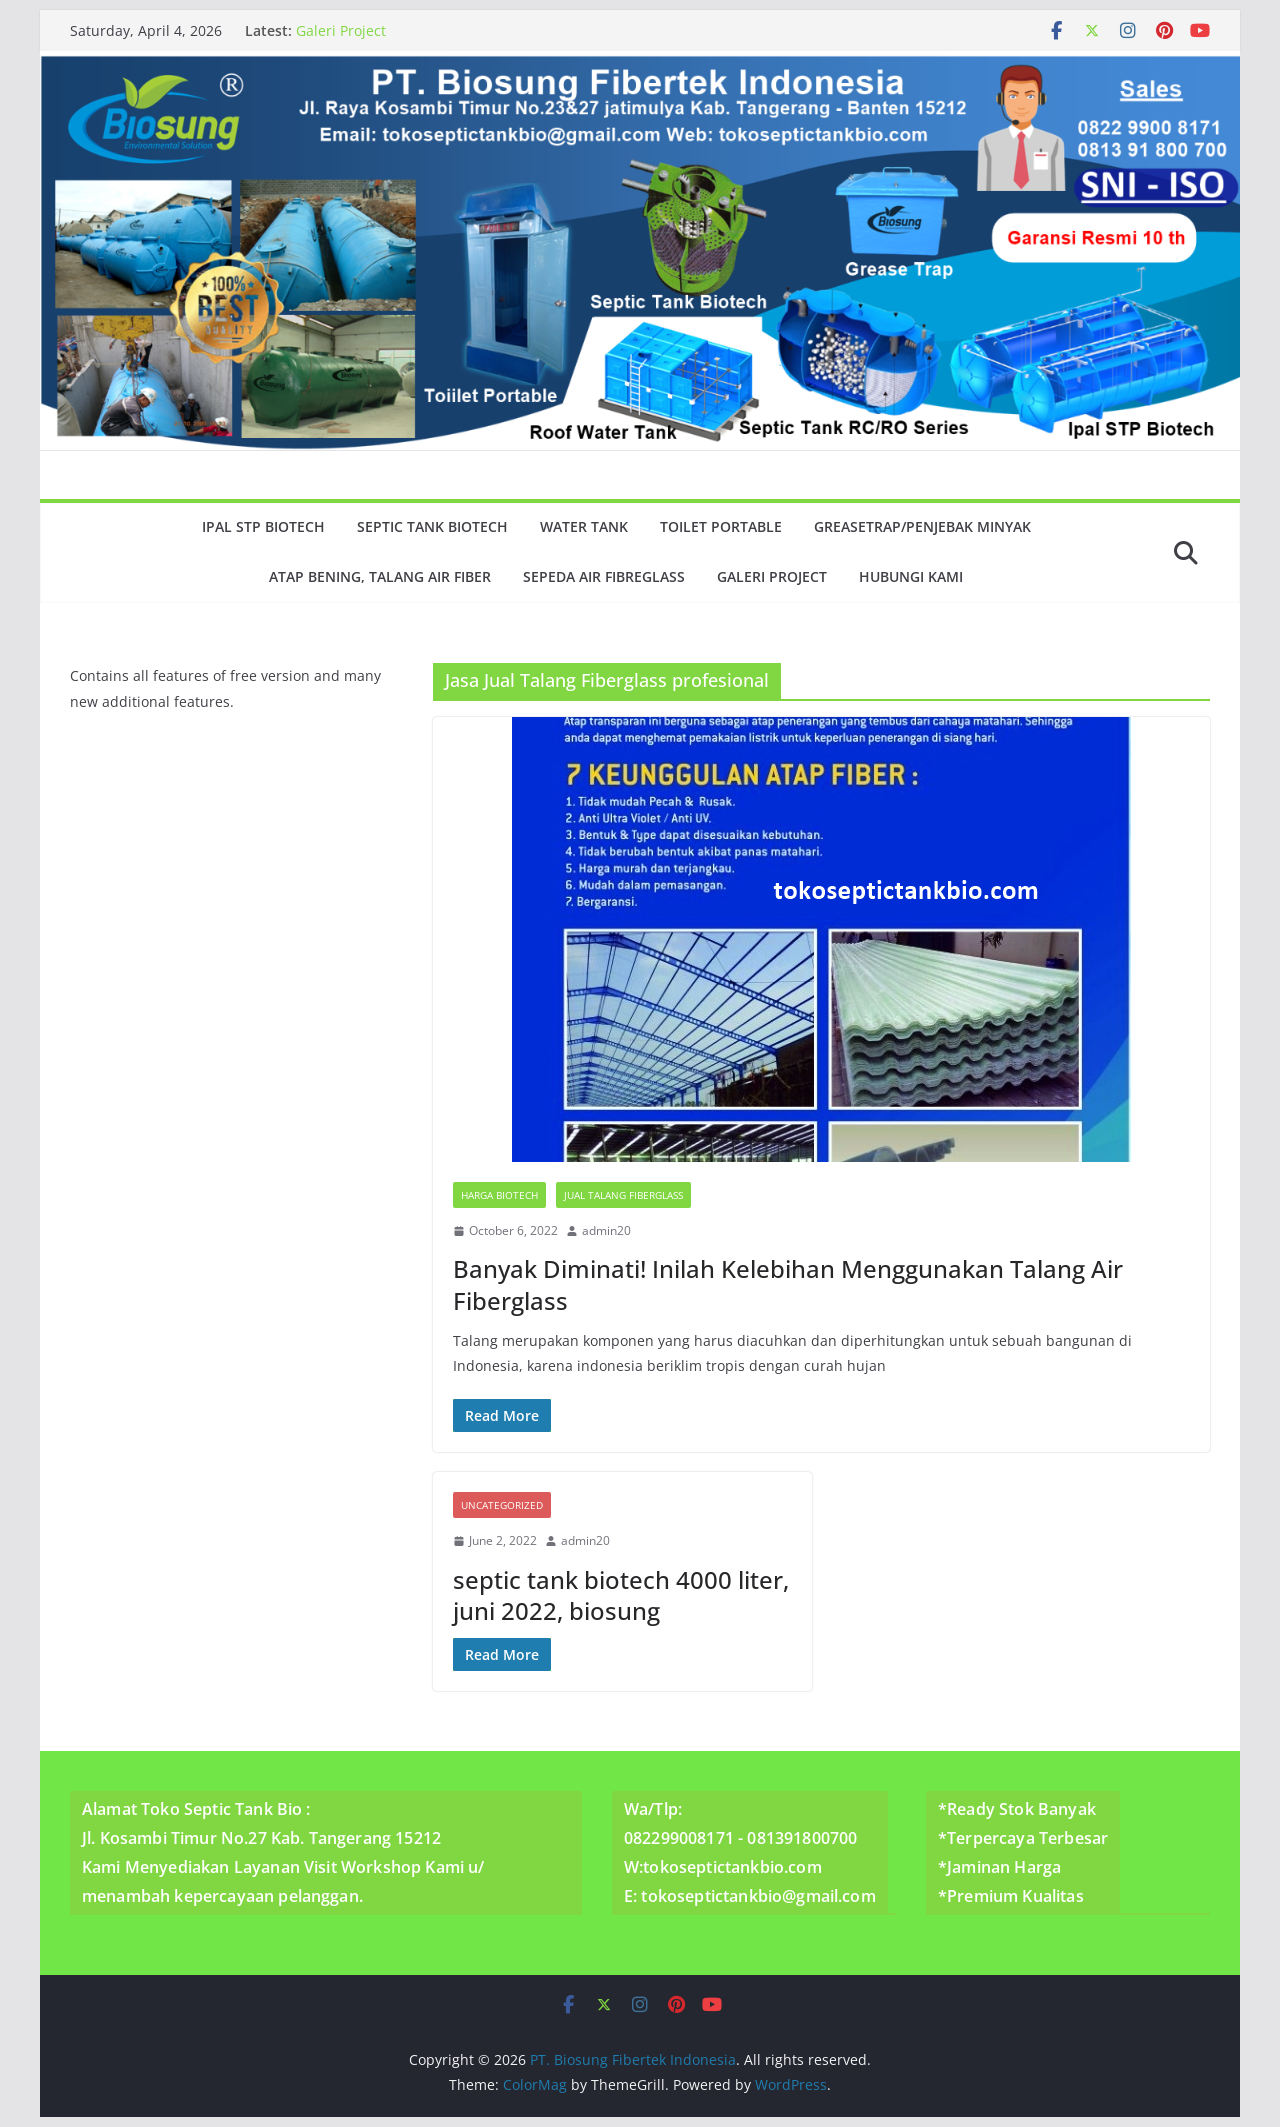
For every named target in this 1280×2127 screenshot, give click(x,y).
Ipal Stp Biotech (263, 526)
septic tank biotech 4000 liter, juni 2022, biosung (621, 1595)
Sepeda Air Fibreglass (604, 576)
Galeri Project (341, 30)
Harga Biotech (499, 1195)
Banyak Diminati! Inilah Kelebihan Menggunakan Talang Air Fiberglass (788, 1284)
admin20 (606, 1230)
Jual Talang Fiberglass (623, 1195)
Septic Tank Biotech (432, 526)
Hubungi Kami (911, 576)
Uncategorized (502, 1505)
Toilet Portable (721, 526)
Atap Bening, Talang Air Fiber (380, 576)
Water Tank (584, 526)
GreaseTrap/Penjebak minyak (922, 526)
